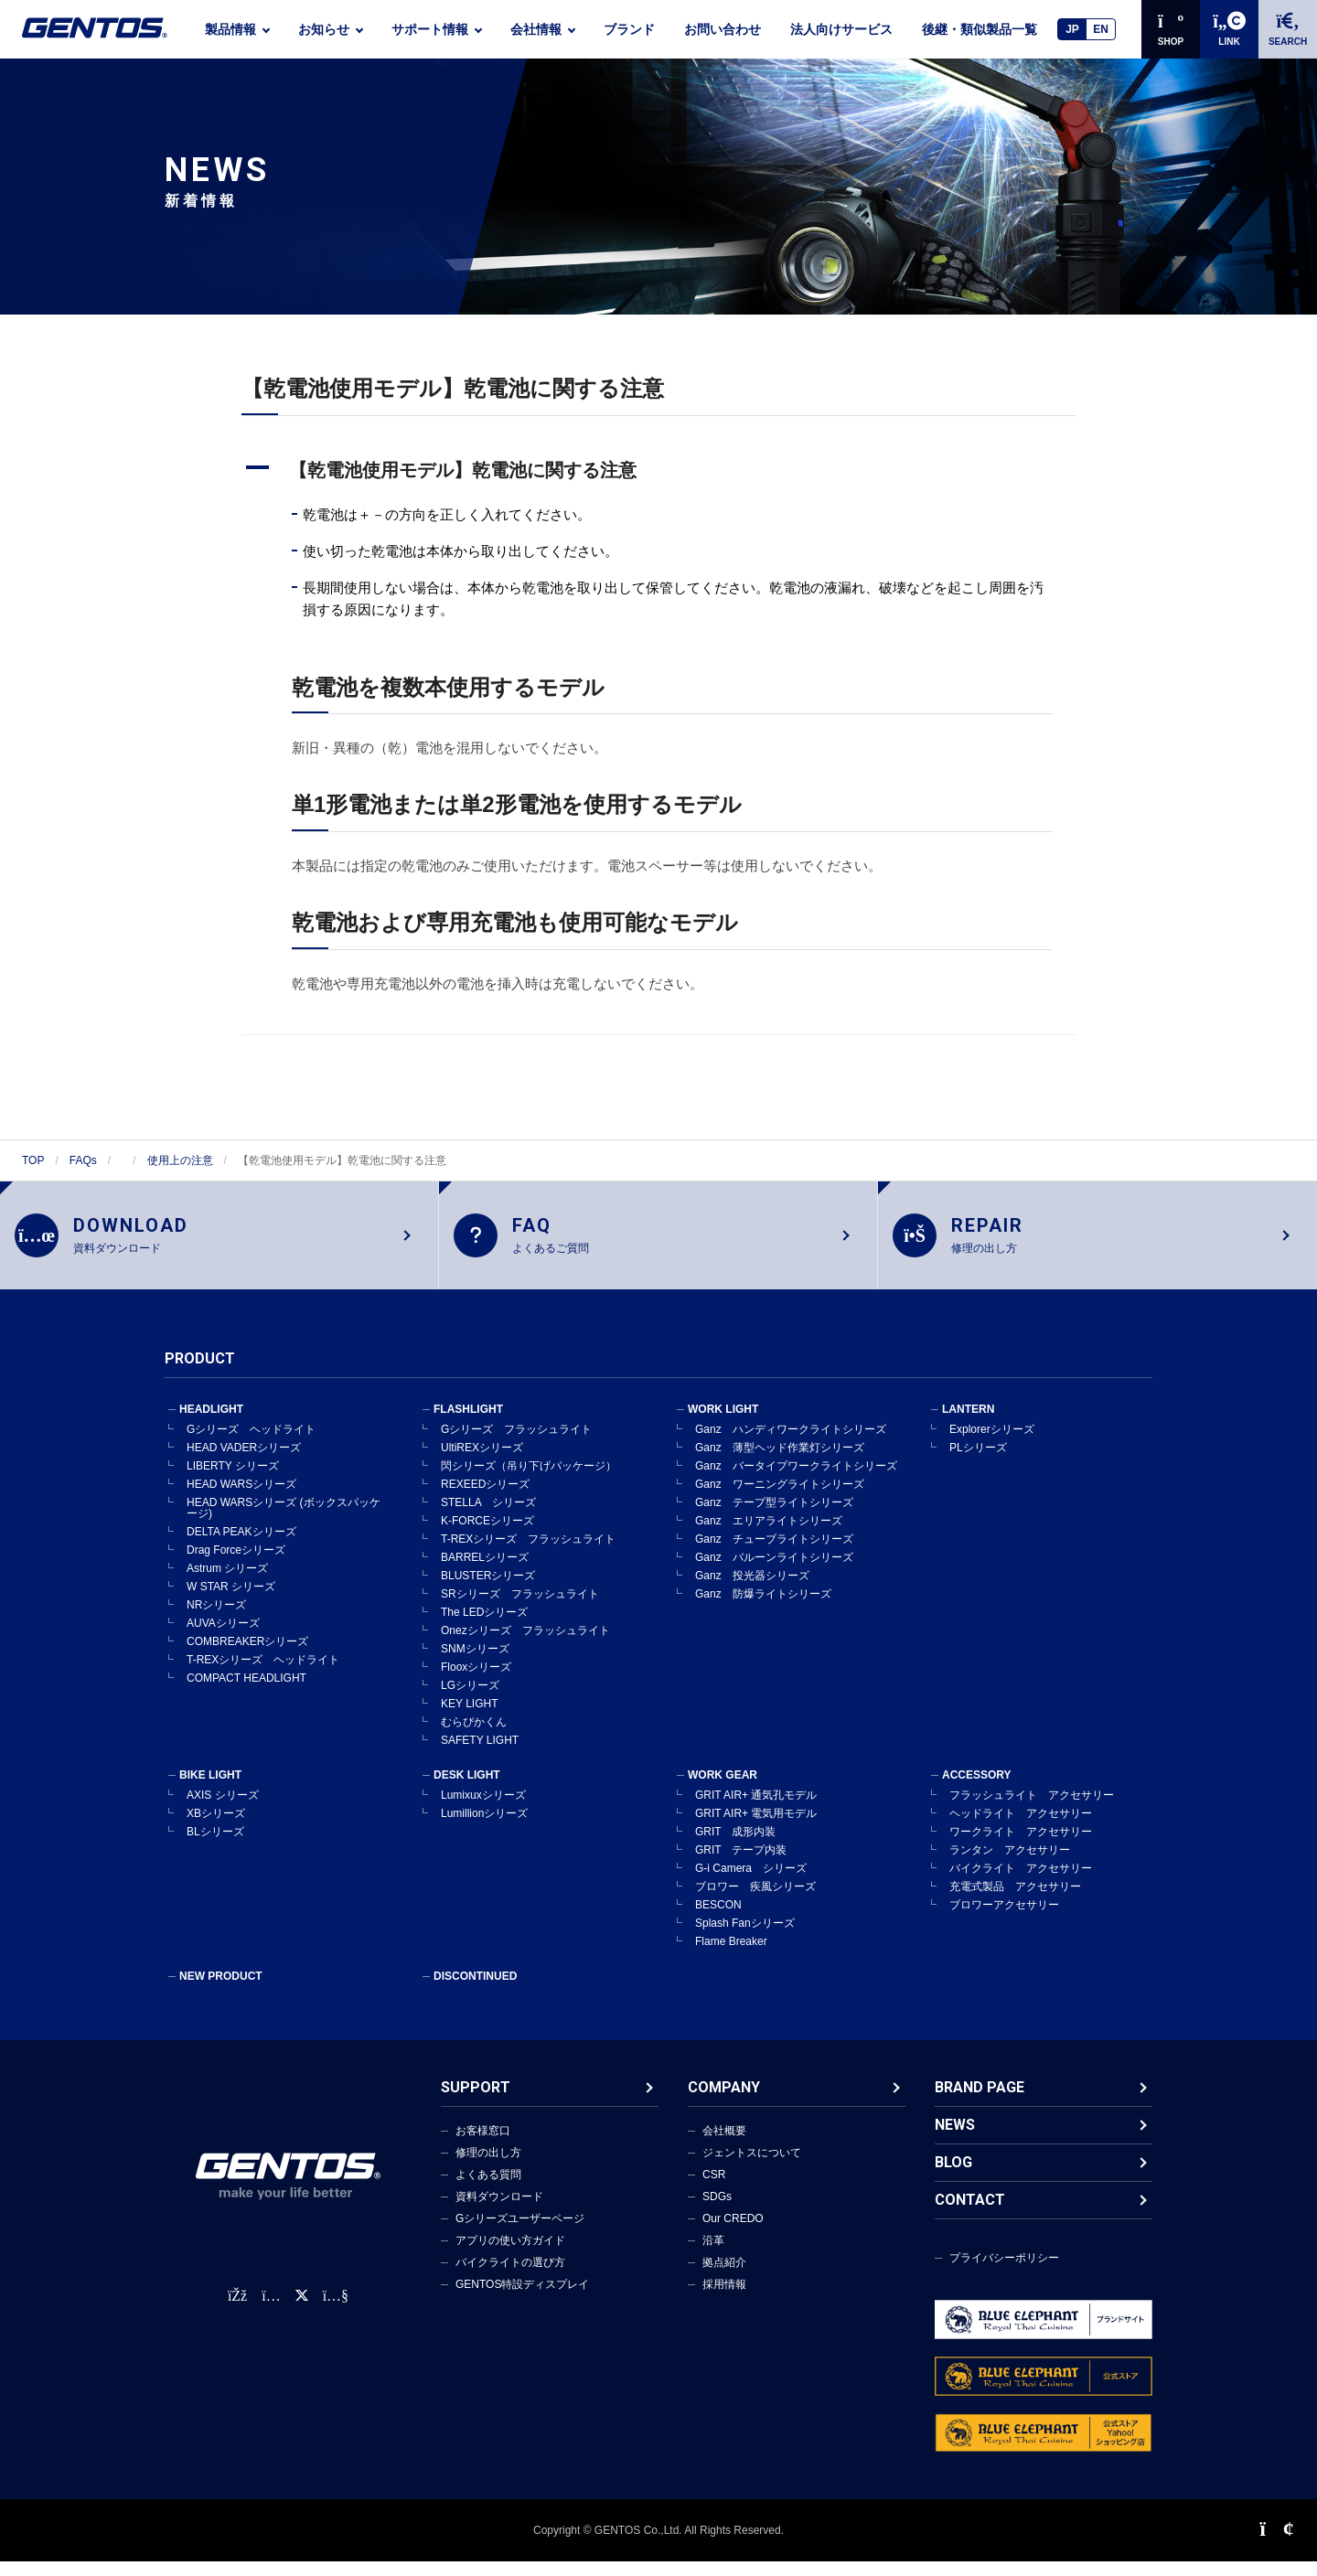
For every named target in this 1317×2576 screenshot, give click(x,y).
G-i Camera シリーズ (751, 1882)
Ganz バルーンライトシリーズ (774, 1572)
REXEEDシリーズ (485, 1498)
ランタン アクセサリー (1009, 1864)
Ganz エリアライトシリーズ (768, 1535)
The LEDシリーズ (484, 1626)
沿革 (713, 2255)
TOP (33, 1160)
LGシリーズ (470, 1700)
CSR (713, 2189)
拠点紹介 (724, 2277)
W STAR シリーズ (231, 1601)
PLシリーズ (978, 1462)
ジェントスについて (751, 2167)
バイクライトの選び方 (510, 2277)
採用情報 (724, 2299)
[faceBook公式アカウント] (237, 2310)
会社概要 (724, 2145)
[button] (658, 470)
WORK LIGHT (723, 1423)
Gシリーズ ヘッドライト (251, 1444)
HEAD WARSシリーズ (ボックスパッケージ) (283, 1522)
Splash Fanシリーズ (745, 1937)
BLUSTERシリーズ (488, 1590)
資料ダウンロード (499, 2211)
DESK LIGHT (467, 1789)
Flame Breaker (731, 1956)
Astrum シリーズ (227, 1583)
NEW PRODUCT (220, 1990)
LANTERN (968, 1423)
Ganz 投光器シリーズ (752, 1590)
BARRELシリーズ (485, 1572)
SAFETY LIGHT (480, 1754)
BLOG (953, 2177)
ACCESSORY (977, 1789)
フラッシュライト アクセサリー (1031, 1809)
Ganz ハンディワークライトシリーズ (790, 1444)
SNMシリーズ (475, 1663)
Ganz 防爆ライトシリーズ (763, 1608)
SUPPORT (475, 2102)
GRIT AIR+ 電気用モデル (756, 1828)
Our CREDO (733, 2233)
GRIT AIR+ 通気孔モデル (756, 1809)
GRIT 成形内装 (735, 1846)
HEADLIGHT (211, 1423)
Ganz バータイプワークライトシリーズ (796, 1480)
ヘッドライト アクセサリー (1020, 1828)
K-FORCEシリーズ (487, 1535)
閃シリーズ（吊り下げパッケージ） (528, 1480)
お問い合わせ (722, 29)
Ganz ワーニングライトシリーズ (779, 1498)
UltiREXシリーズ (482, 1462)
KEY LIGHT (469, 1718)
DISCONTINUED (475, 1990)
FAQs (83, 1160)
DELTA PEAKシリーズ (241, 1546)
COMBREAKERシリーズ (247, 1656)
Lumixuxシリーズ (483, 1809)
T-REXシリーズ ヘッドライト (263, 1674)
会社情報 (536, 29)
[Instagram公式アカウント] (271, 2310)
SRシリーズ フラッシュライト (520, 1608)
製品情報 (230, 29)
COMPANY (724, 2102)
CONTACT (970, 2214)
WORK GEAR (722, 1789)
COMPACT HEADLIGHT (246, 1692)
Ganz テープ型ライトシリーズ (774, 1517)
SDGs (717, 2211)
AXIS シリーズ (223, 1809)
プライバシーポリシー (1004, 2272)
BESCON (718, 1919)
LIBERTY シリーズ (233, 1480)
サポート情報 (429, 29)
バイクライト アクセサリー (1020, 1882)
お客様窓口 (482, 2145)
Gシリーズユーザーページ (519, 2233)
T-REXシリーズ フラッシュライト (528, 1553)
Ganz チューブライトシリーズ (774, 1553)
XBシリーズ (216, 1828)
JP (1072, 29)
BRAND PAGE (979, 2102)
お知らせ (323, 29)
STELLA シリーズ (488, 1517)
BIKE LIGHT (210, 1789)
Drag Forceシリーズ (236, 1564)
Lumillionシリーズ (484, 1828)
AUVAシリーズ (223, 1637)
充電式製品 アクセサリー (1015, 1901)
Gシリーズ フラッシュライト (516, 1444)
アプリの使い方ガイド (510, 2255)
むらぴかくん (474, 1736)
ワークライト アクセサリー (1020, 1846)
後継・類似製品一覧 (979, 29)
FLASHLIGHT (468, 1423)
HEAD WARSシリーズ (241, 1498)
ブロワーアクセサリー (1004, 1919)
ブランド (629, 29)
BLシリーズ (215, 1846)
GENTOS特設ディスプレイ (522, 2299)
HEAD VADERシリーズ (244, 1462)
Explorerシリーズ (991, 1444)
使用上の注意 (180, 1160)
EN (1100, 29)
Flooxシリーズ (476, 1681)
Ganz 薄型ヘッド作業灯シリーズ (779, 1462)
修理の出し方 (488, 2167)
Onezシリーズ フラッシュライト (525, 1645)
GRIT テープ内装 (741, 1864)
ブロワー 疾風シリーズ (755, 1901)
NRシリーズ (216, 1619)
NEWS (955, 2139)
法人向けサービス (841, 29)
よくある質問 (488, 2189)
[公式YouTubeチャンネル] (335, 2310)
